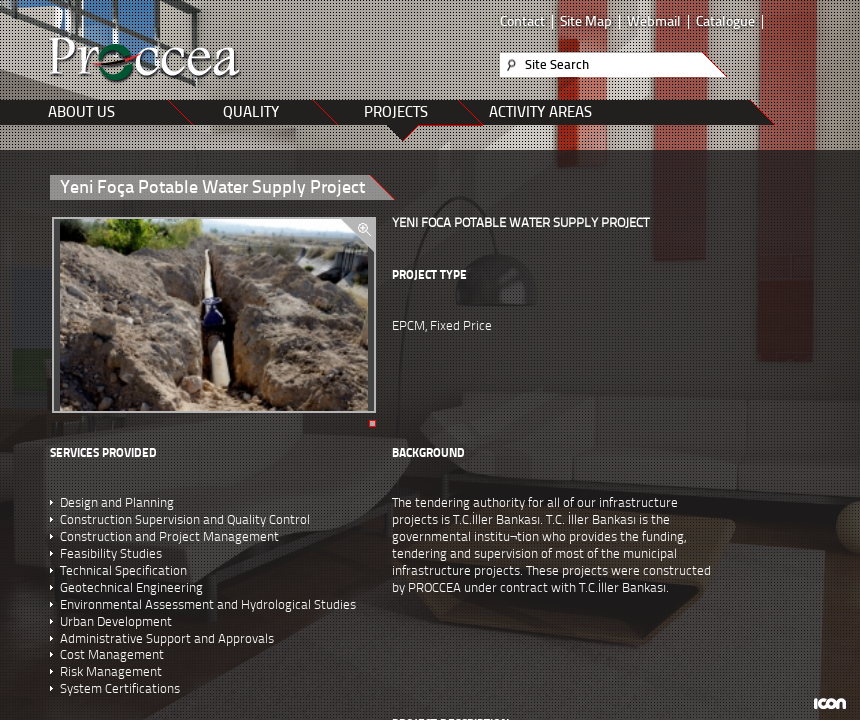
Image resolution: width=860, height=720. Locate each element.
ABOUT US (81, 112)
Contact (522, 22)
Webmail (654, 22)
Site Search (557, 64)
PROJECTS (396, 112)
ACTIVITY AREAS (540, 112)
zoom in (357, 235)
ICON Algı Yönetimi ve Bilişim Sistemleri (829, 703)
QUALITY (251, 112)
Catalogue (725, 22)
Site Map (586, 22)
